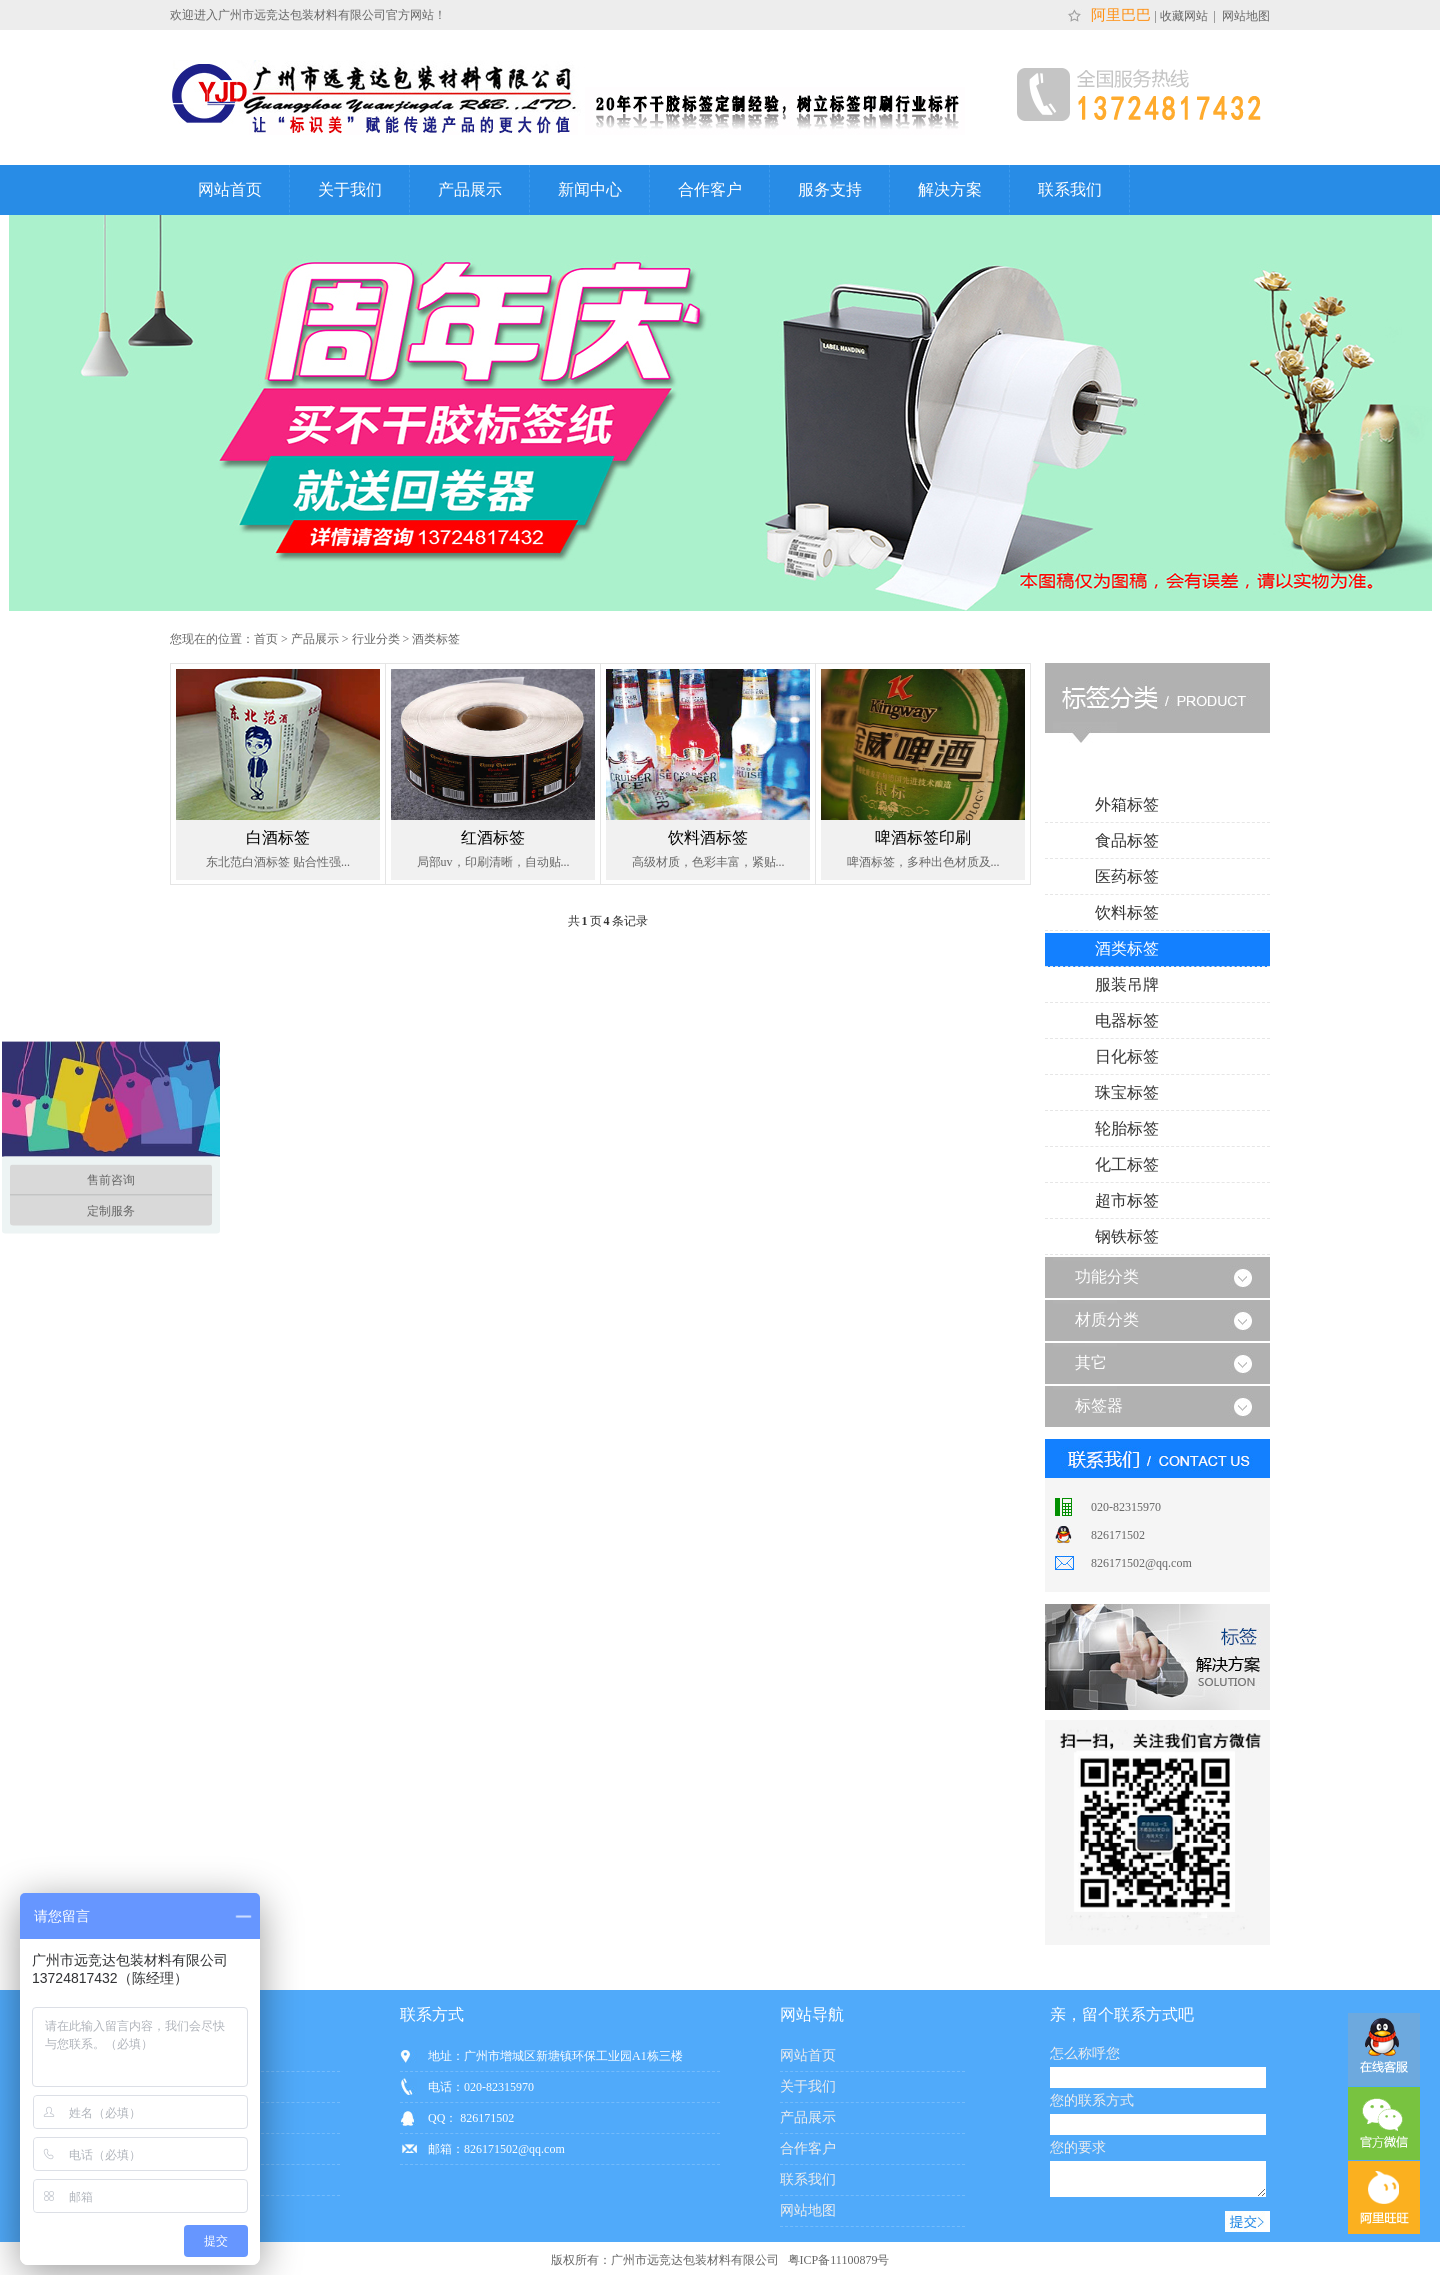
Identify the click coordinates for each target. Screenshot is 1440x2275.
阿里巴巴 (1119, 15)
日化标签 (1127, 1056)
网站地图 (1244, 16)
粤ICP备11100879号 (837, 2266)
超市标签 (1127, 1200)
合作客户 (710, 189)
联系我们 (1070, 189)
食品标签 (1127, 840)
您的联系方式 (1092, 2100)
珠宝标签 (1127, 1092)
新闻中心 (590, 189)
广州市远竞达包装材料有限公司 (695, 2266)
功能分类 (1107, 1276)
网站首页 (230, 189)
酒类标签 (436, 639)
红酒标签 (493, 837)
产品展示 (470, 189)
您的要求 (1078, 2147)
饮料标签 (1127, 912)
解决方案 (950, 189)
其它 (1091, 1362)
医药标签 (1127, 876)
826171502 (1118, 1535)
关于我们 (350, 189)
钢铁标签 (1127, 1236)
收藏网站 (1185, 16)
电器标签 (1127, 1020)
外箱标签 (1127, 804)
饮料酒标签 (708, 837)
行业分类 (376, 639)
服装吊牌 (1127, 984)
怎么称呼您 (1085, 2053)
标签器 (1099, 1405)
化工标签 (1127, 1164)
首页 (266, 639)
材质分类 (1107, 1319)
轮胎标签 (1127, 1128)
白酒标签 (278, 837)
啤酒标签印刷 (923, 837)
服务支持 (830, 189)
